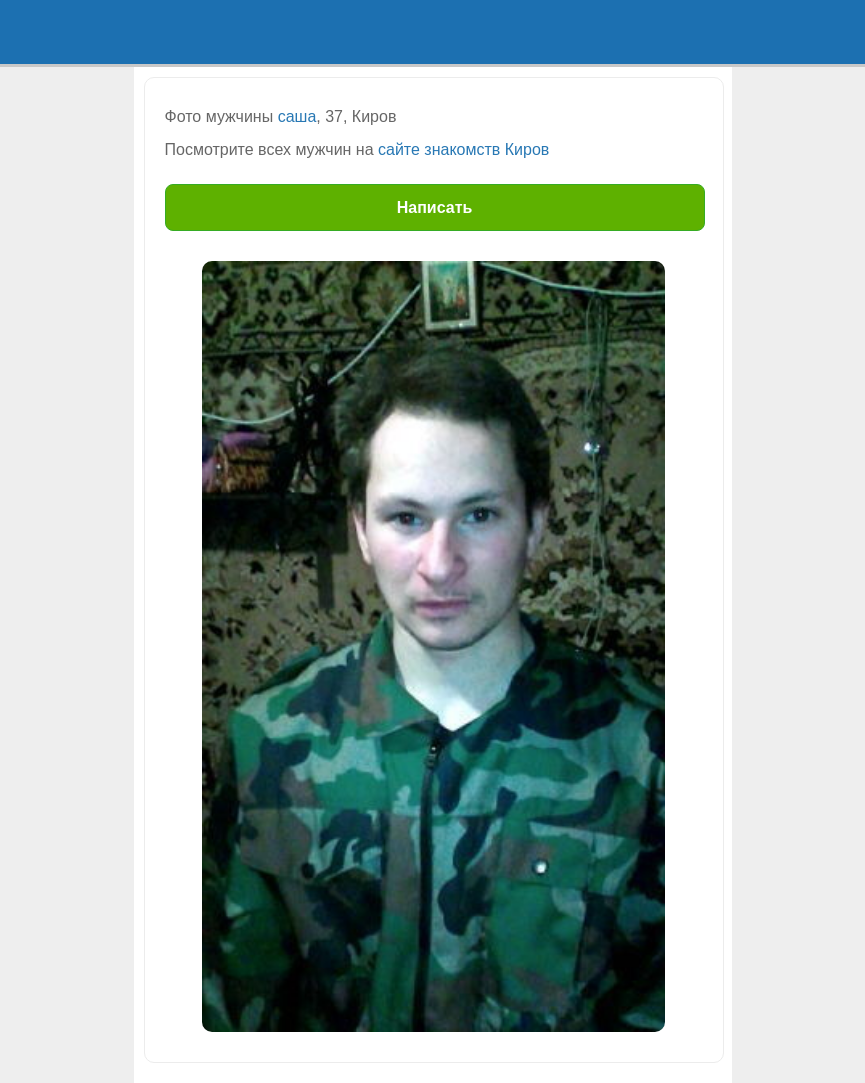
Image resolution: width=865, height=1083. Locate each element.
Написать (435, 207)
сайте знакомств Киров (463, 149)
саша (297, 116)
